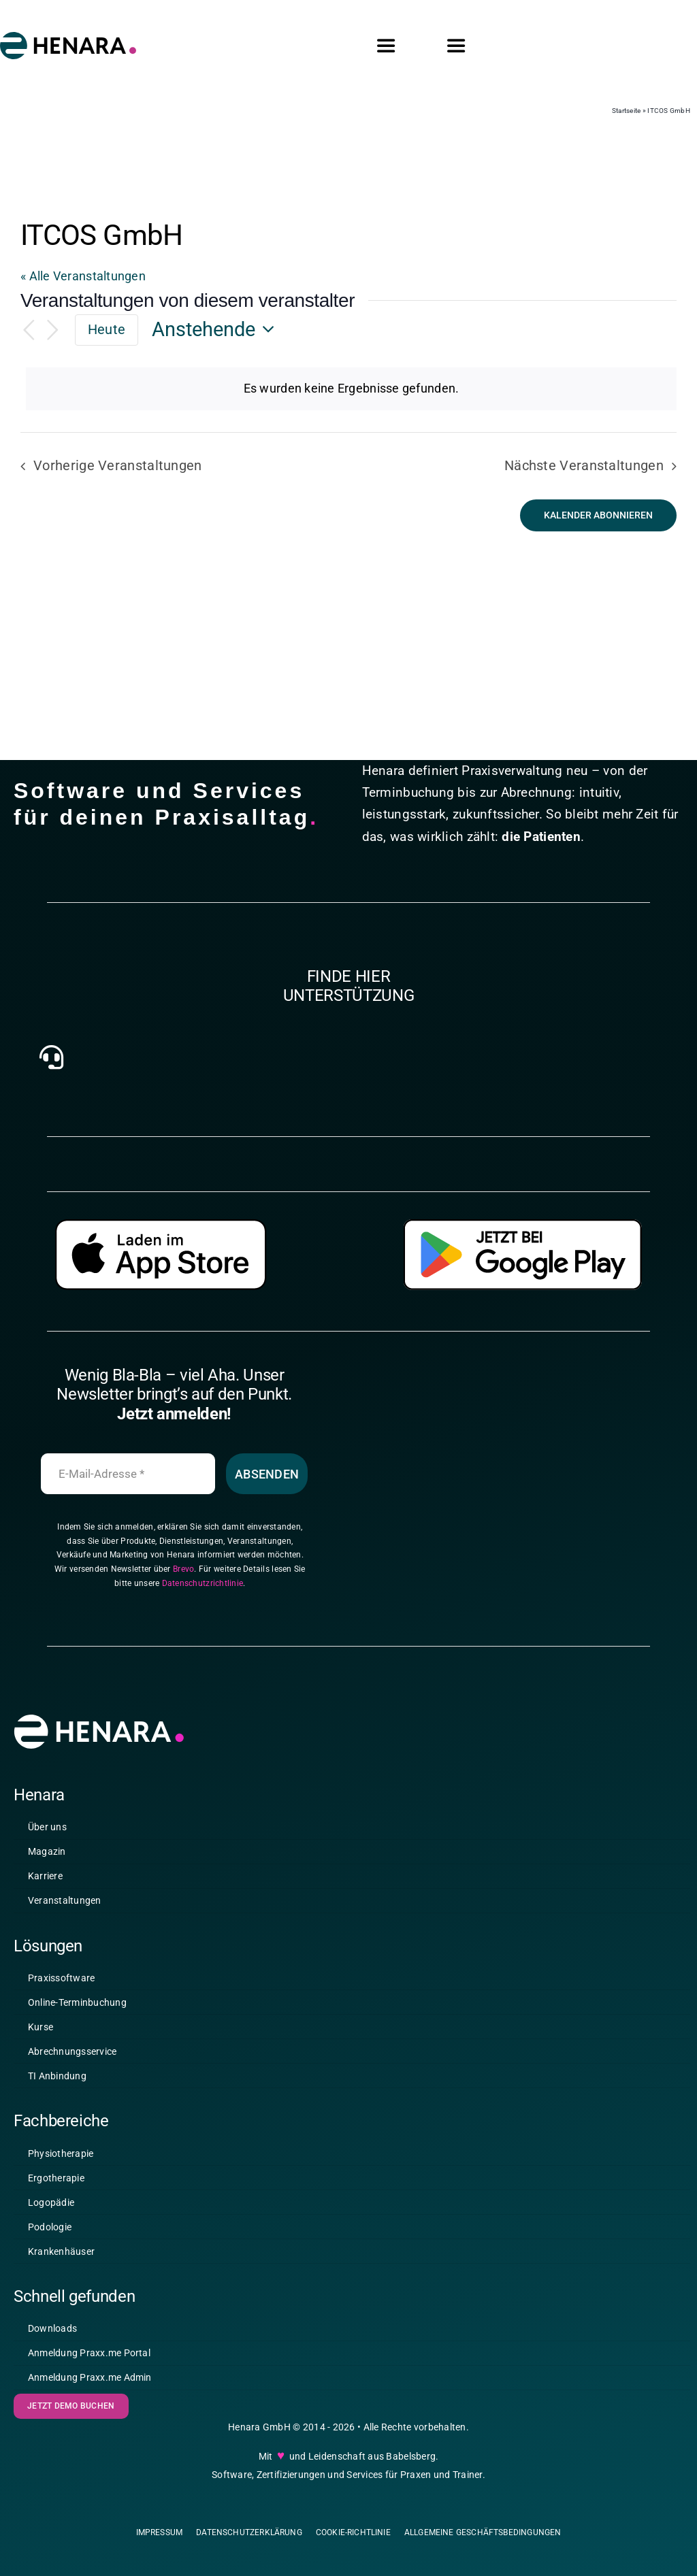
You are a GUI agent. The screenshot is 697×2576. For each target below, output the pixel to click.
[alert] (351, 388)
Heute (106, 329)
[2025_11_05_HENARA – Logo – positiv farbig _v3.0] (68, 38)
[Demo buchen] (71, 2415)
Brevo (183, 1578)
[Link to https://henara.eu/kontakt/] (51, 1066)
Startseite (626, 110)
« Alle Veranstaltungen (83, 276)
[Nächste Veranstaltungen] (53, 330)
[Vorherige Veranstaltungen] (28, 330)
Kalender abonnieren (598, 515)
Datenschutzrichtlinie (203, 1592)
